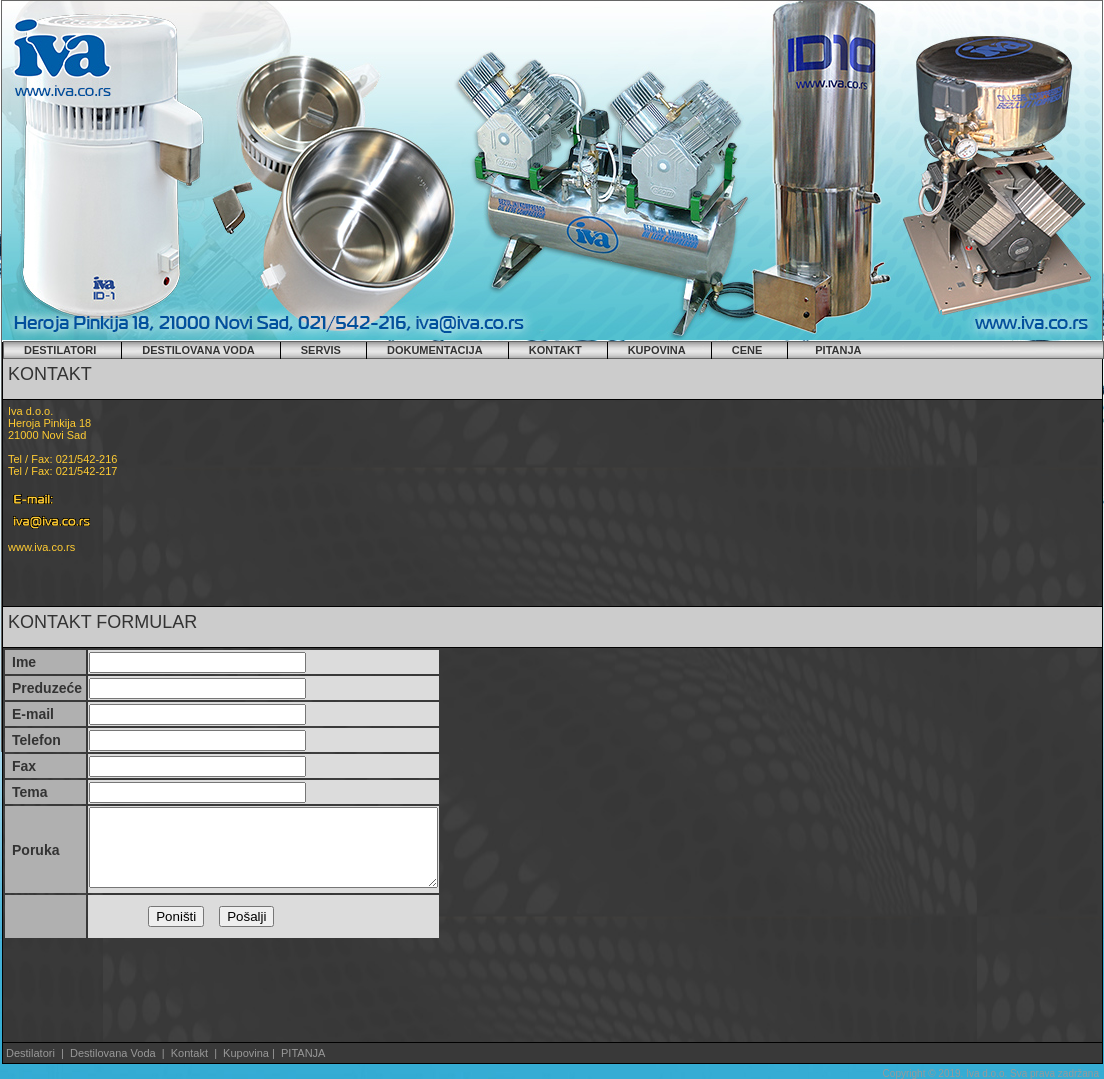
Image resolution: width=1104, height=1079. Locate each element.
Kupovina (247, 1053)
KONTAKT (555, 350)
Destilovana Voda (114, 1053)
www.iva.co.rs (41, 547)
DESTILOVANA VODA (198, 350)
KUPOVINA (657, 350)
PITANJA (838, 350)
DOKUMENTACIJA (435, 350)
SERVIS (321, 350)
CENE (747, 350)
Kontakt (189, 1053)
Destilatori (30, 1053)
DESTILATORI (60, 350)
